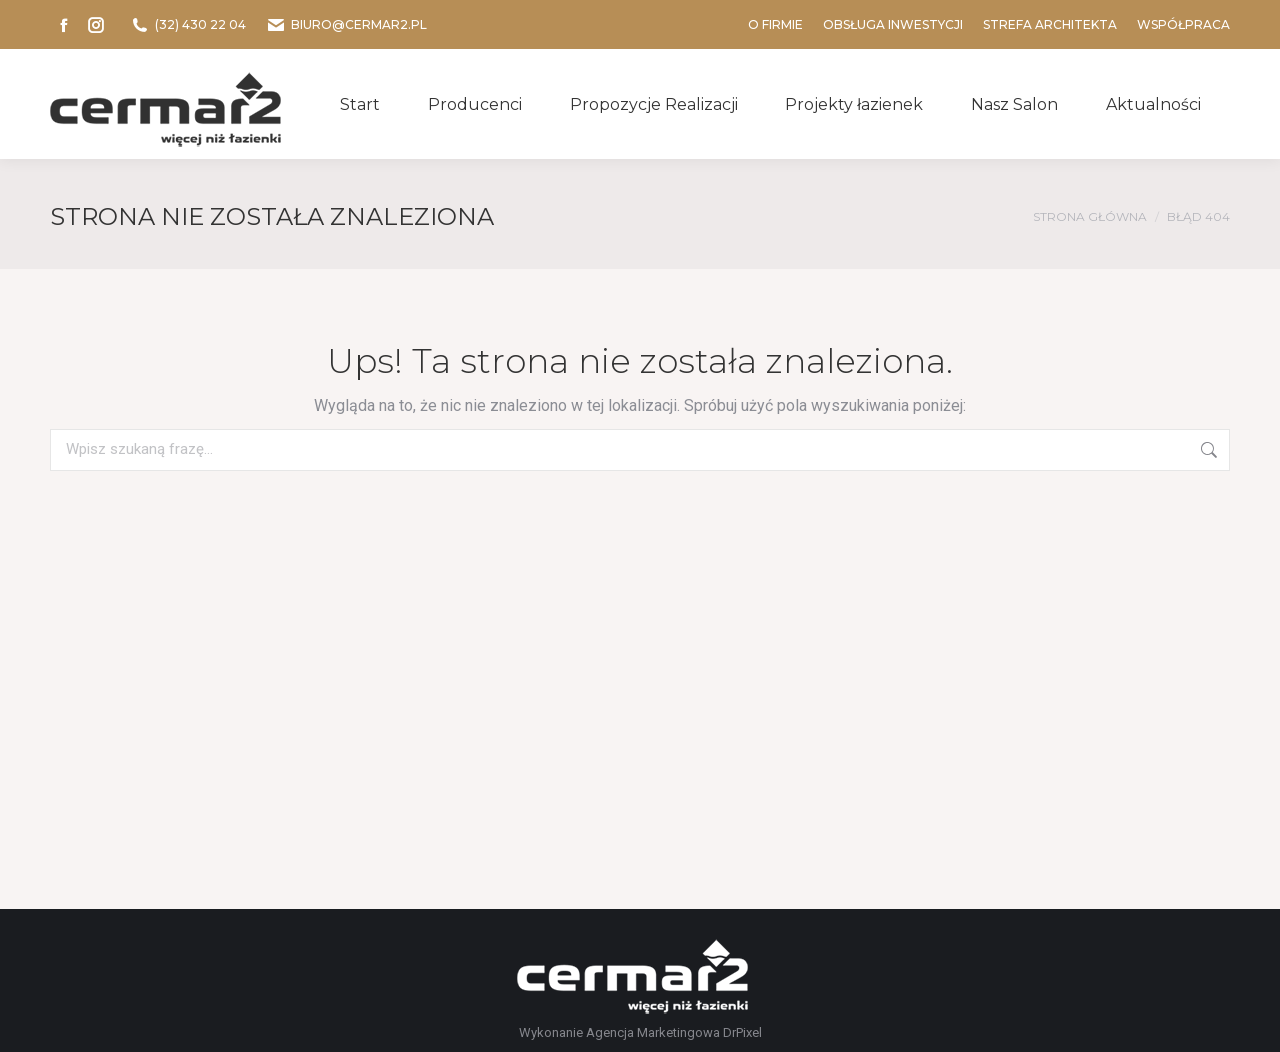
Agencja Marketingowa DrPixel (674, 1032)
